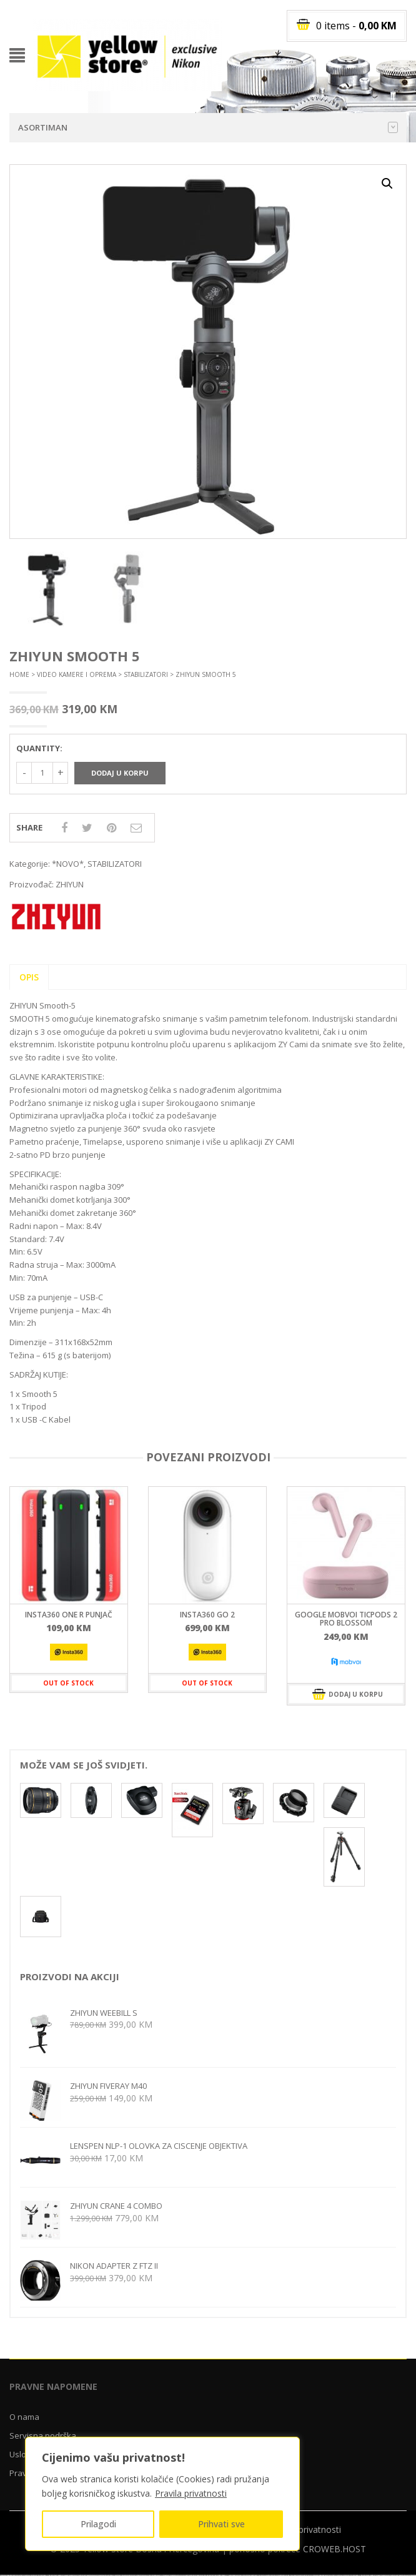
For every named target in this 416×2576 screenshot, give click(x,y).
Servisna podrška (42, 2435)
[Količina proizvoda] (42, 773)
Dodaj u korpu (120, 772)
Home (19, 674)
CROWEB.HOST (334, 2549)
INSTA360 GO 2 (207, 1614)
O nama (24, 2416)
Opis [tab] (29, 977)
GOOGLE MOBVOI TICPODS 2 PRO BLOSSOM (346, 1618)
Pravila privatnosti (191, 2493)
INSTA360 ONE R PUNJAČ (68, 1614)
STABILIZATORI (146, 674)
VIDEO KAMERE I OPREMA (76, 674)
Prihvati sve (221, 2524)
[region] (162, 2494)
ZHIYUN (70, 884)
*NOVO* (68, 863)
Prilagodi (98, 2524)
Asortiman (208, 127)
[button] (387, 183)
